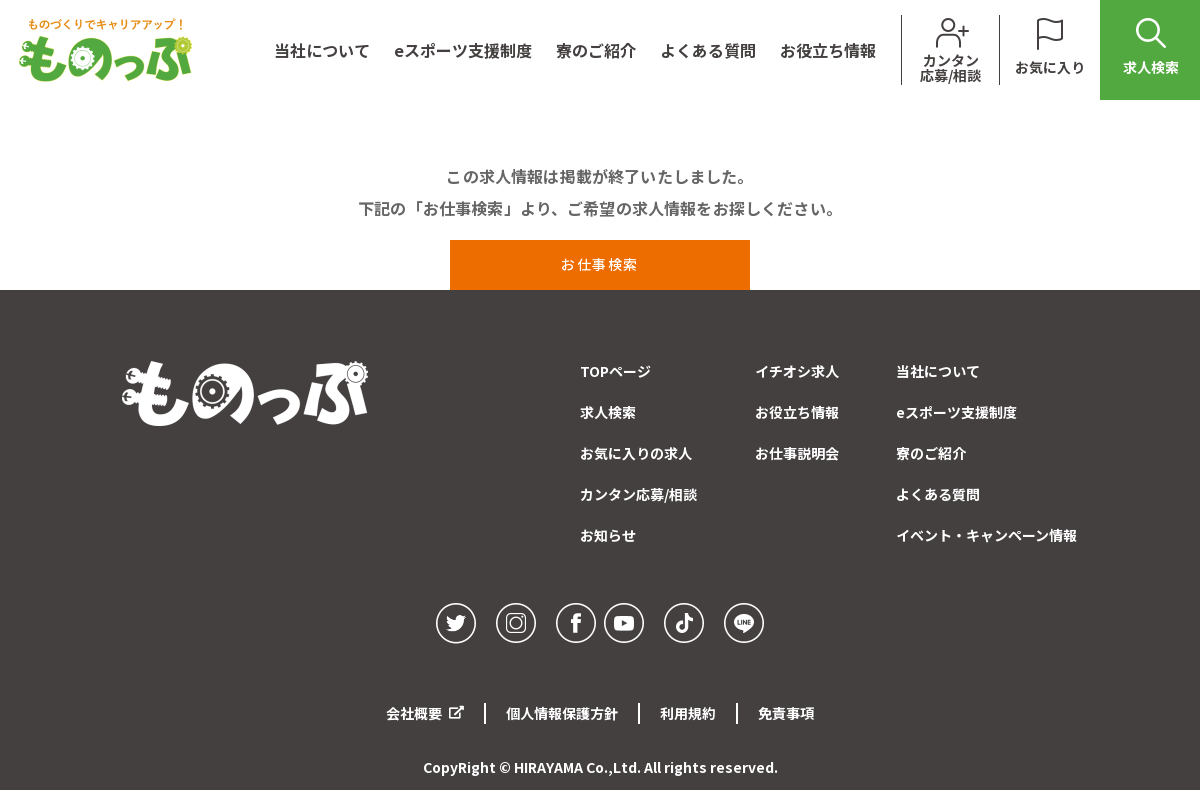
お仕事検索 (600, 264)
